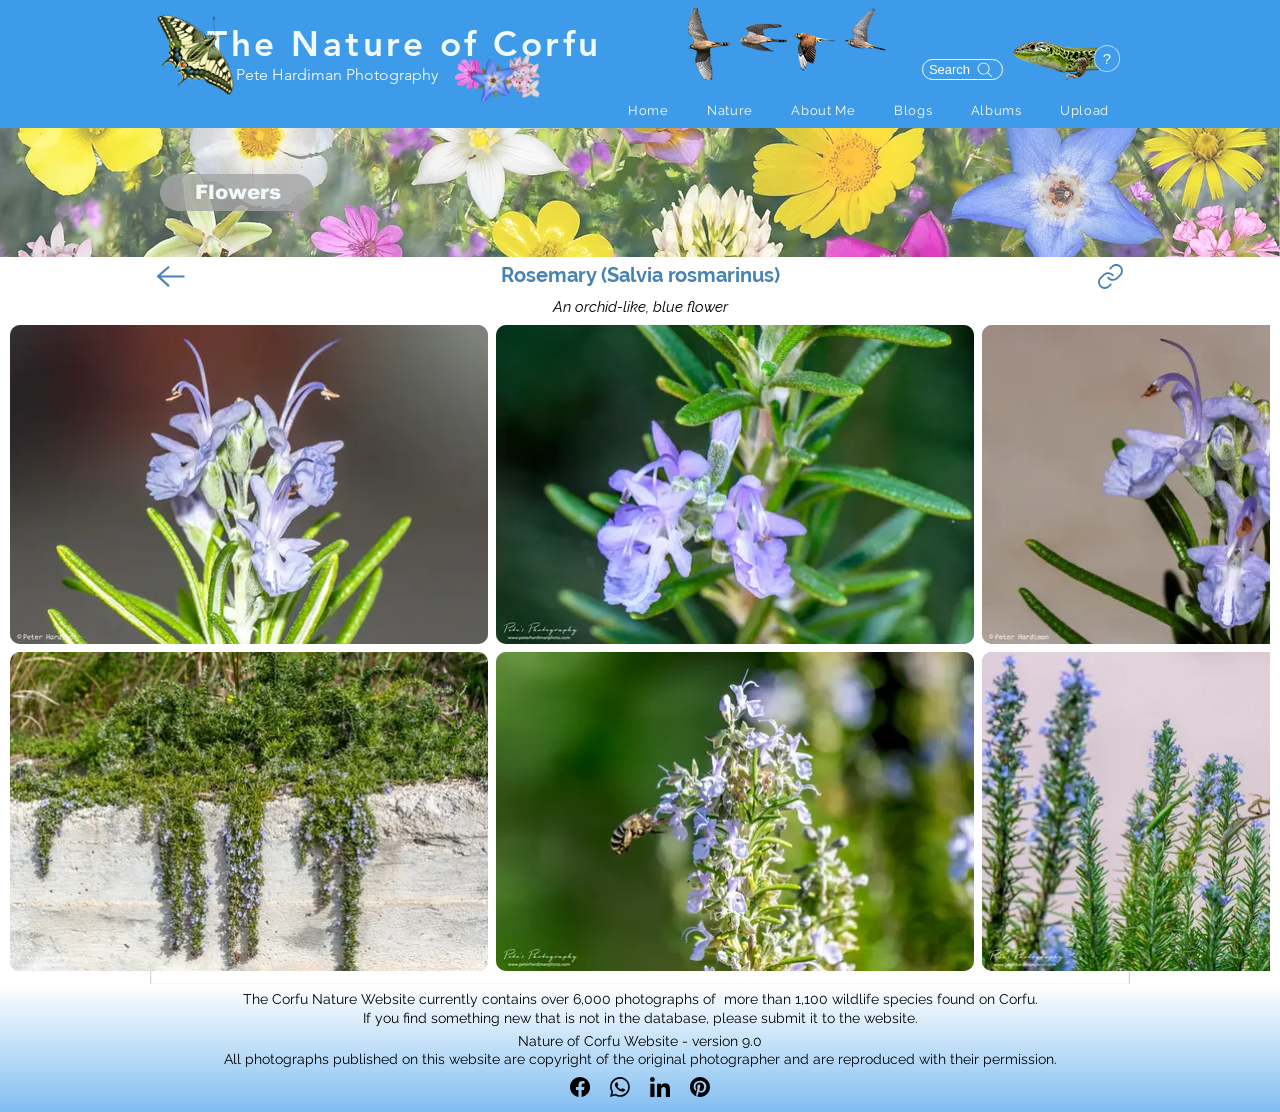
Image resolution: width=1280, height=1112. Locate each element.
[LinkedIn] (660, 1087)
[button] (730, 110)
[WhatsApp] (620, 1087)
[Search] (962, 69)
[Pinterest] (700, 1087)
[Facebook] (580, 1087)
